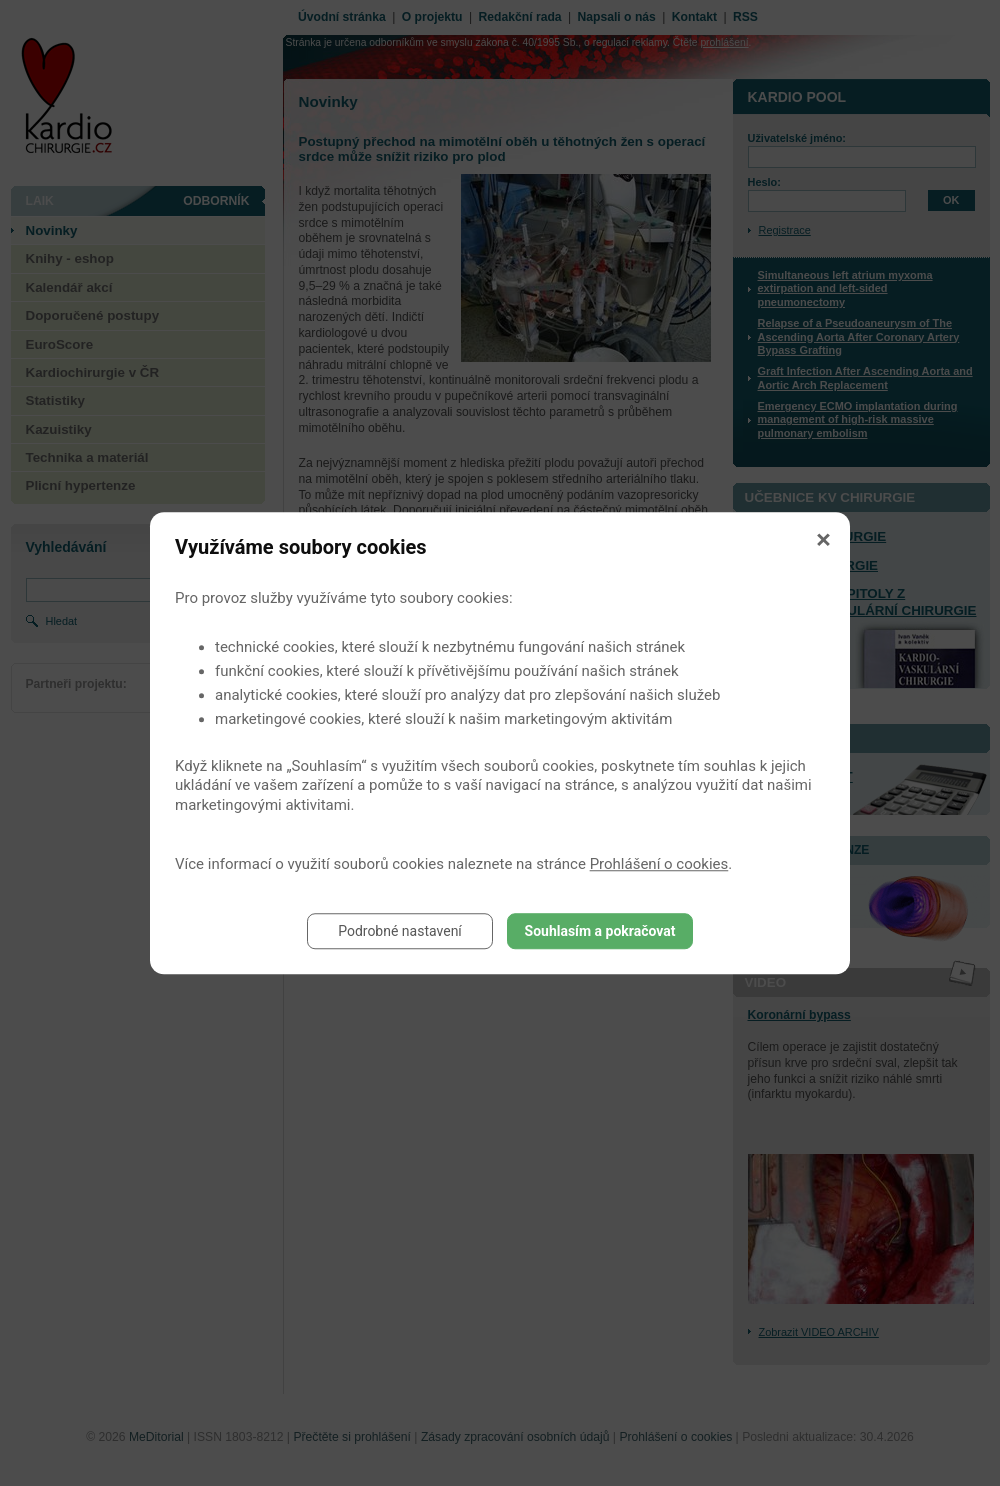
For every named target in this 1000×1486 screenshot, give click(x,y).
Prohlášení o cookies (659, 864)
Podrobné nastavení (400, 931)
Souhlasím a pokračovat (600, 931)
